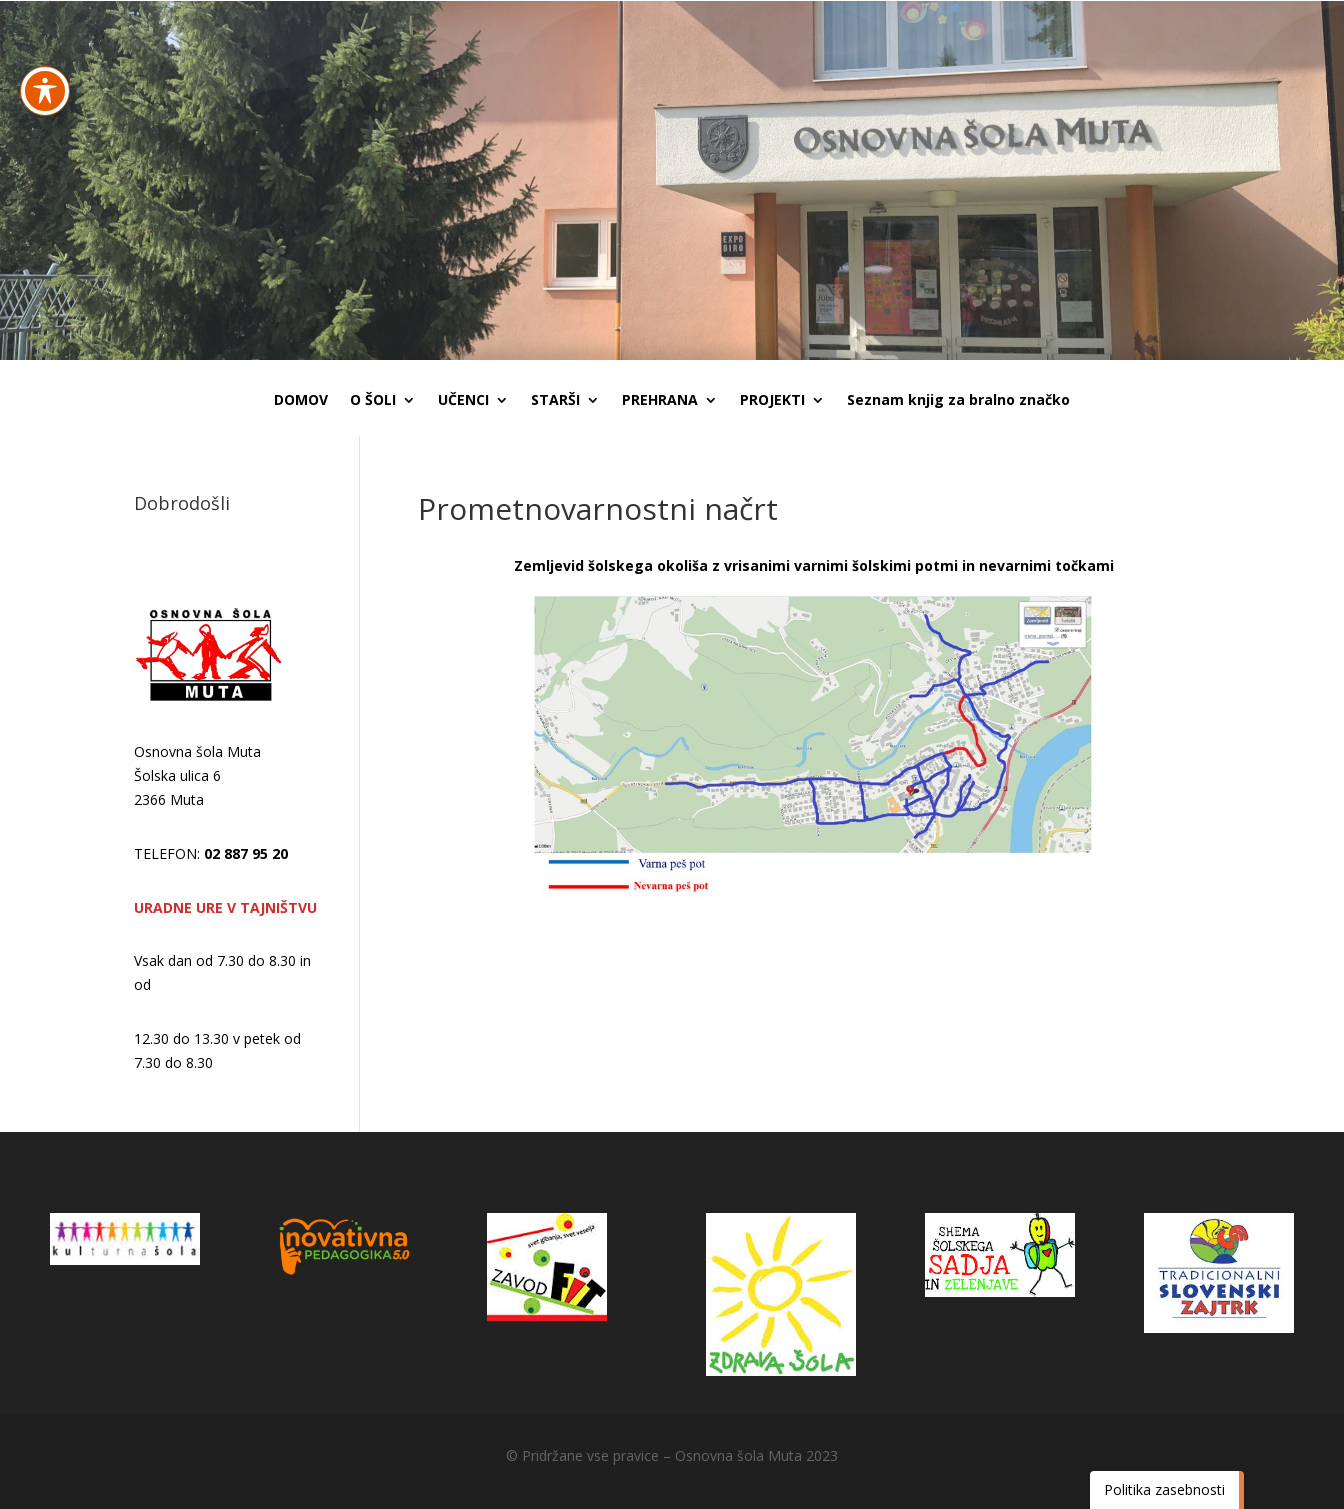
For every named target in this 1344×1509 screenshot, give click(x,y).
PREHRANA (660, 401)
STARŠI (555, 401)
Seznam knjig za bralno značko (958, 401)
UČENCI (463, 401)
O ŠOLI (373, 401)
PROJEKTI (772, 401)
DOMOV (301, 401)
